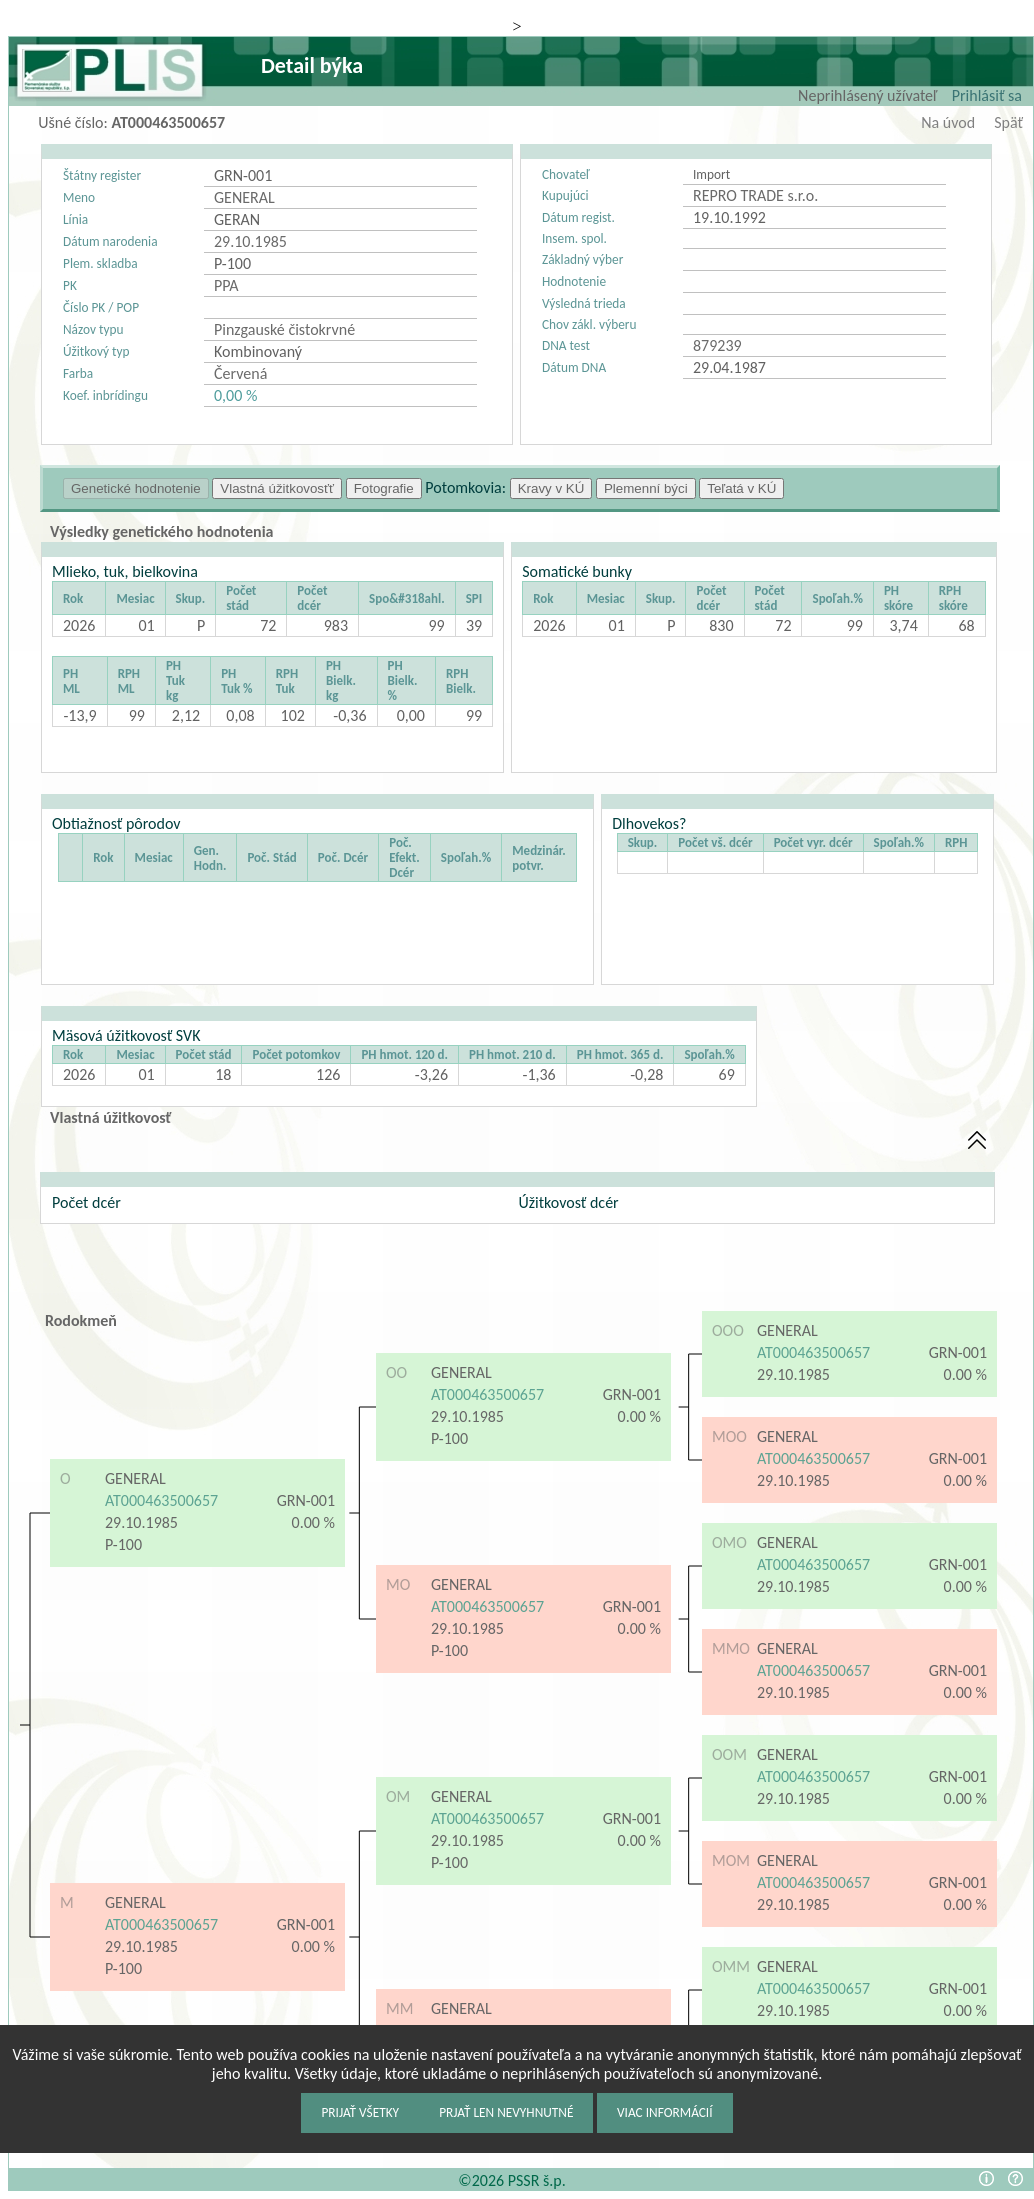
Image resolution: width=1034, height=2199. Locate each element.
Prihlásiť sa (987, 95)
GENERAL (135, 1478)
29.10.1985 (141, 1522)
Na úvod (948, 122)
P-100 (125, 1544)
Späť (1008, 122)
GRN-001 (306, 1500)
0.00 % (313, 1522)
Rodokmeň (81, 1320)
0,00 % (235, 395)
